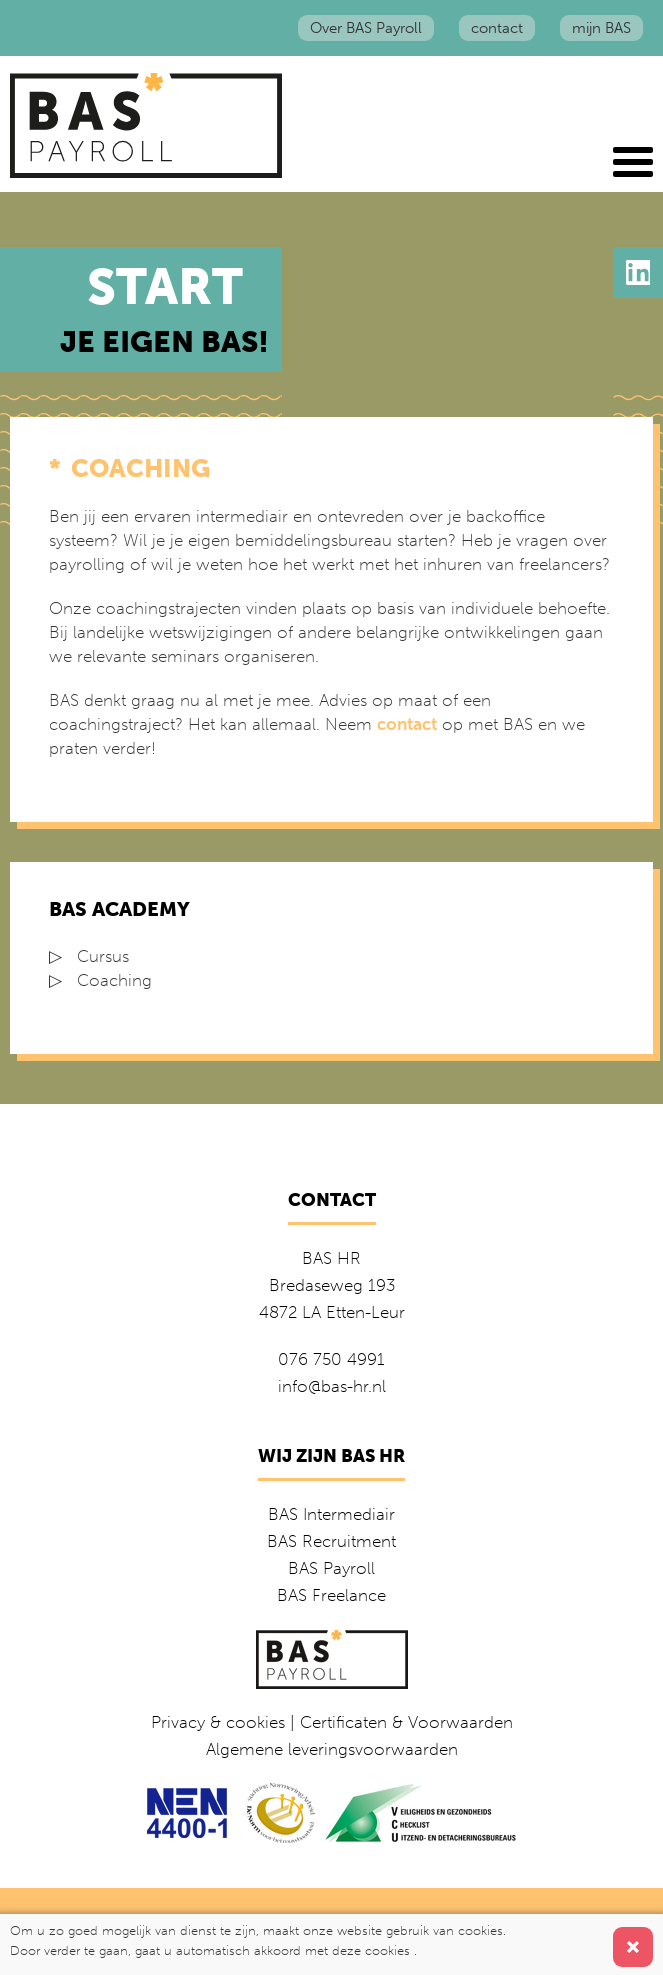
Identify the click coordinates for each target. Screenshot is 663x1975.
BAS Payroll (331, 1568)
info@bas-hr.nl (332, 1386)
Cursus (103, 956)
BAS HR (331, 1258)
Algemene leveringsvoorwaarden (332, 1749)
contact (497, 28)
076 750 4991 (331, 1359)
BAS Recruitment (331, 1541)
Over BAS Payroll (366, 28)
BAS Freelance (331, 1595)
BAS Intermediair (331, 1514)
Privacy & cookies (218, 1722)
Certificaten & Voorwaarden (406, 1722)
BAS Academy (119, 909)
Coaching (114, 980)
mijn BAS (601, 28)
